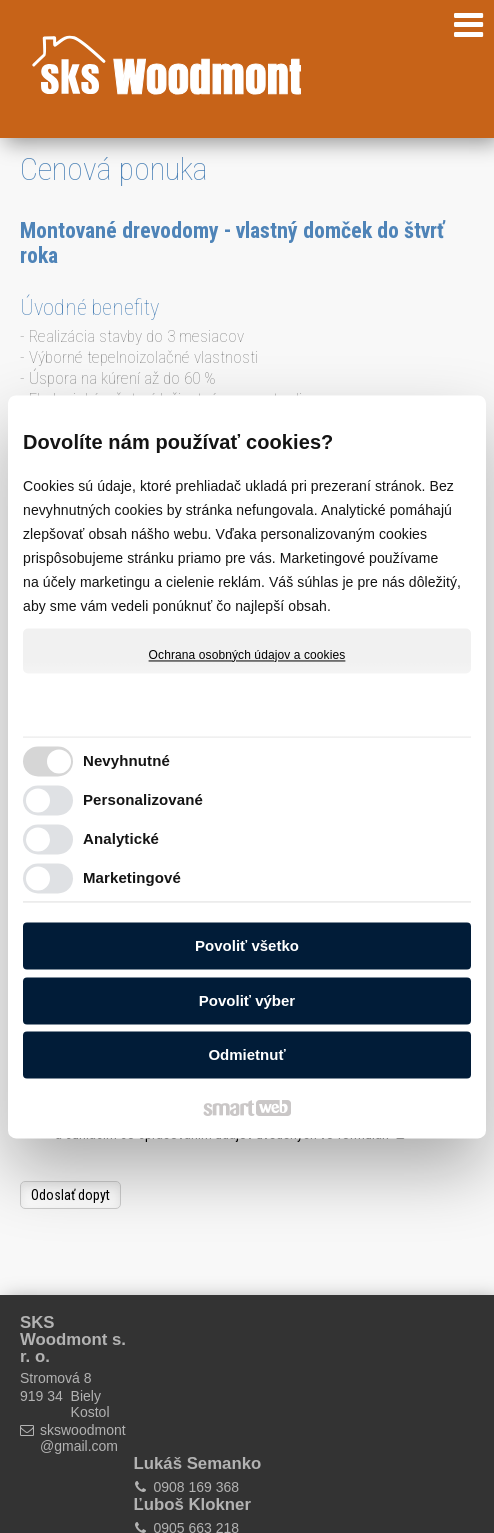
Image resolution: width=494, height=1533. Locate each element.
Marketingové (132, 877)
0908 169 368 (186, 1371)
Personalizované (143, 799)
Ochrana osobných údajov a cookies (247, 655)
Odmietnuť (246, 1055)
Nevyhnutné (126, 760)
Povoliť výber (247, 1000)
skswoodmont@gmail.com (81, 1438)
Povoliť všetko (247, 946)
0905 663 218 (302, 1371)
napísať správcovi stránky (374, 1489)
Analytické (121, 838)
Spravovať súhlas (337, 1506)
